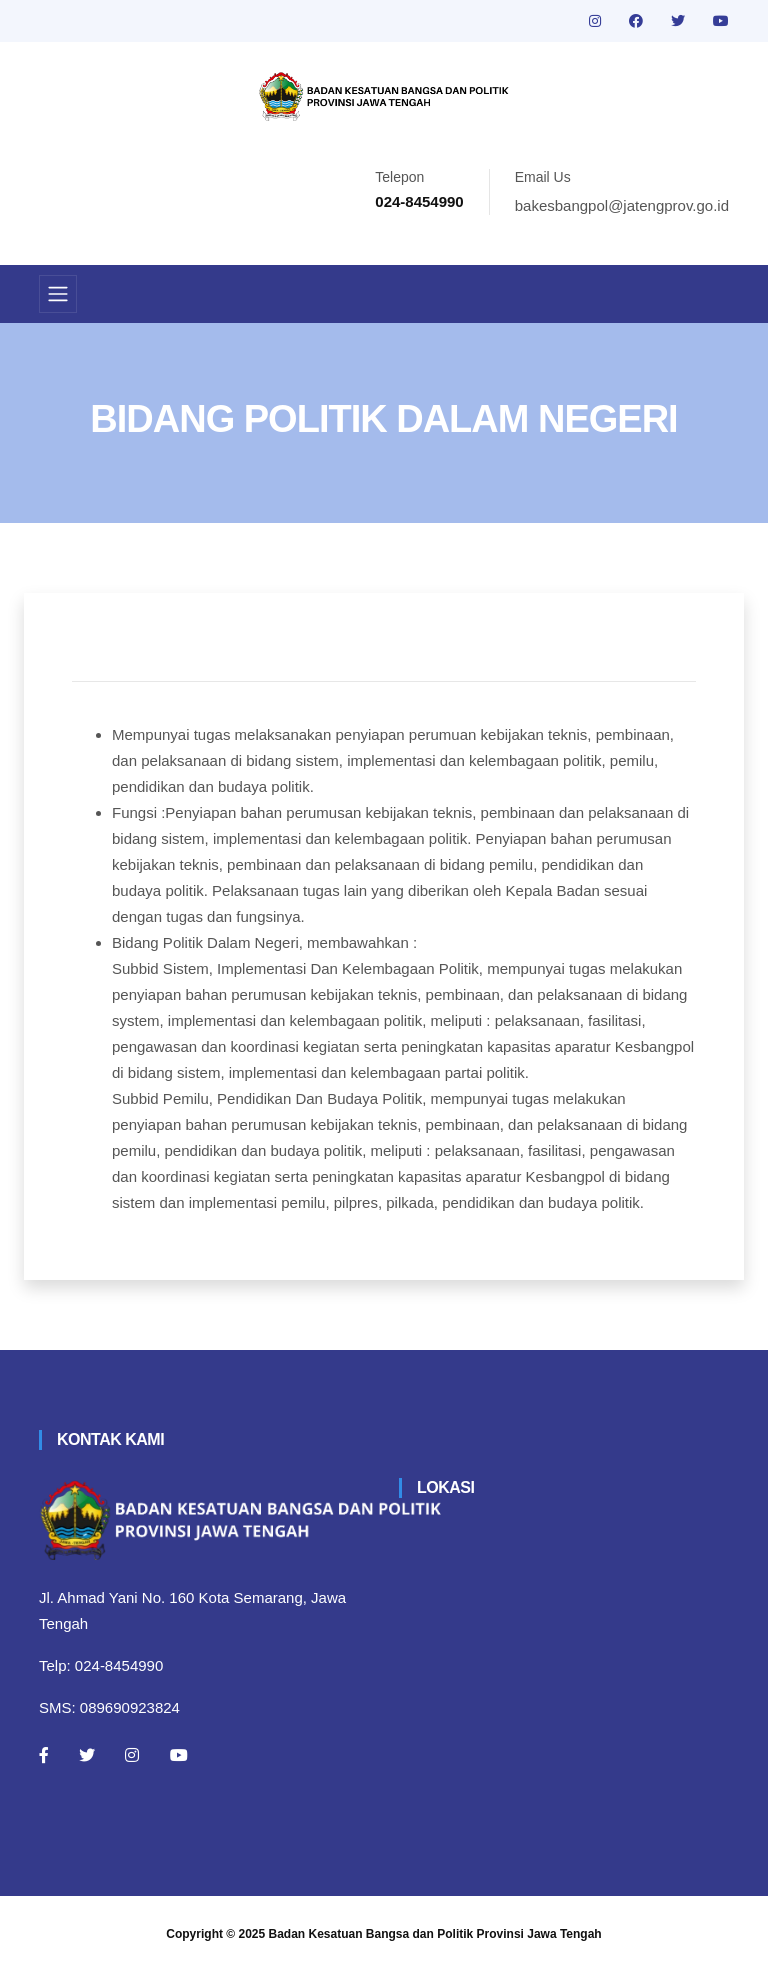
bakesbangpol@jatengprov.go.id (622, 205)
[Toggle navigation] (58, 294)
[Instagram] (132, 1755)
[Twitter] (87, 1755)
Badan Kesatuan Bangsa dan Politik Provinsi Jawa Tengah (435, 1934)
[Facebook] (44, 1755)
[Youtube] (179, 1755)
